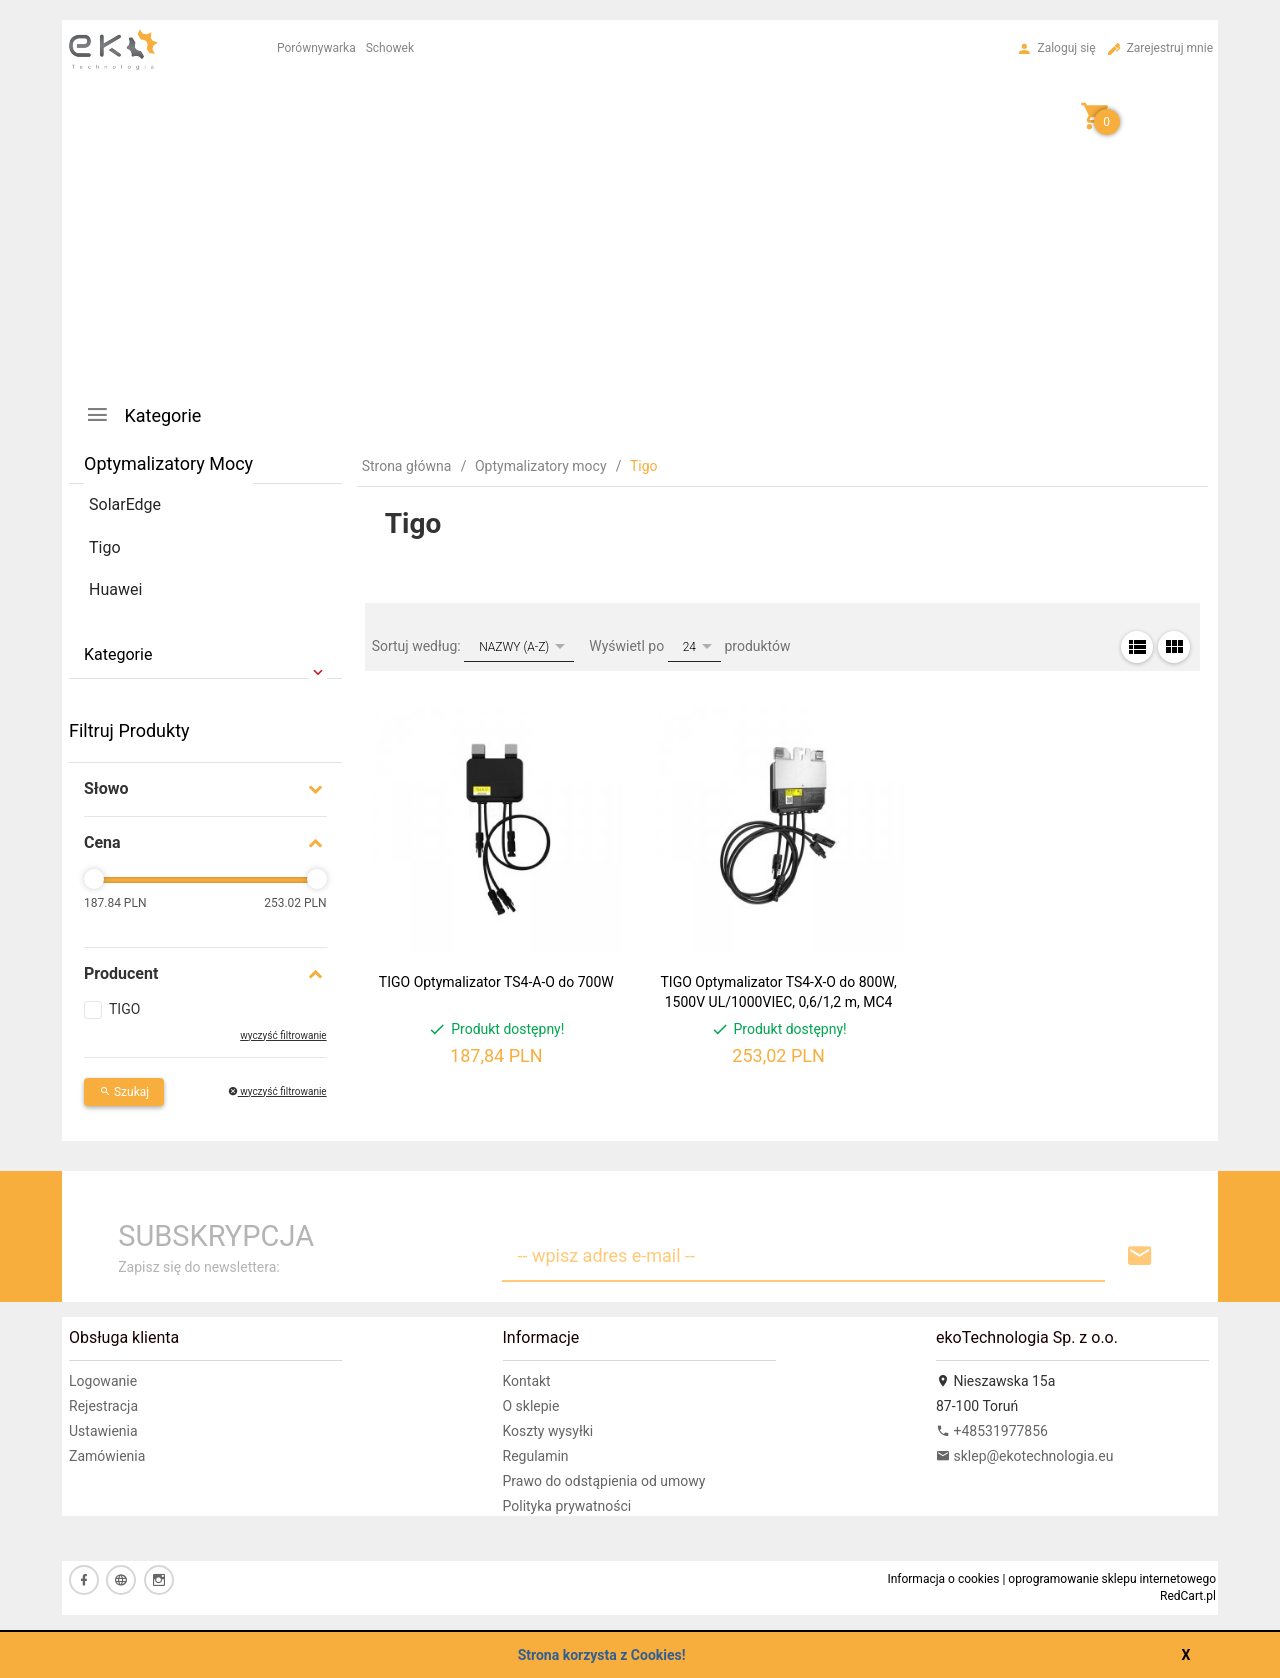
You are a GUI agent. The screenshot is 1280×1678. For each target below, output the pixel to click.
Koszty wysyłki (548, 1431)
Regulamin (536, 1456)
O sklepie (531, 1406)
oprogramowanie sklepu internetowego (1112, 1579)
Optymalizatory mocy (168, 463)
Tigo (105, 547)
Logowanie (103, 1381)
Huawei (115, 589)
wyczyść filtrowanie (283, 1035)
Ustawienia (103, 1431)
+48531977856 (992, 1431)
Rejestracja (103, 1406)
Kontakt (527, 1381)
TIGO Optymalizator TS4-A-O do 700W (496, 982)
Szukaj (124, 1092)
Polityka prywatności (567, 1506)
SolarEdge (125, 504)
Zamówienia (107, 1456)
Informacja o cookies (943, 1579)
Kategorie (143, 414)
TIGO (124, 1009)
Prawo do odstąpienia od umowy (604, 1481)
